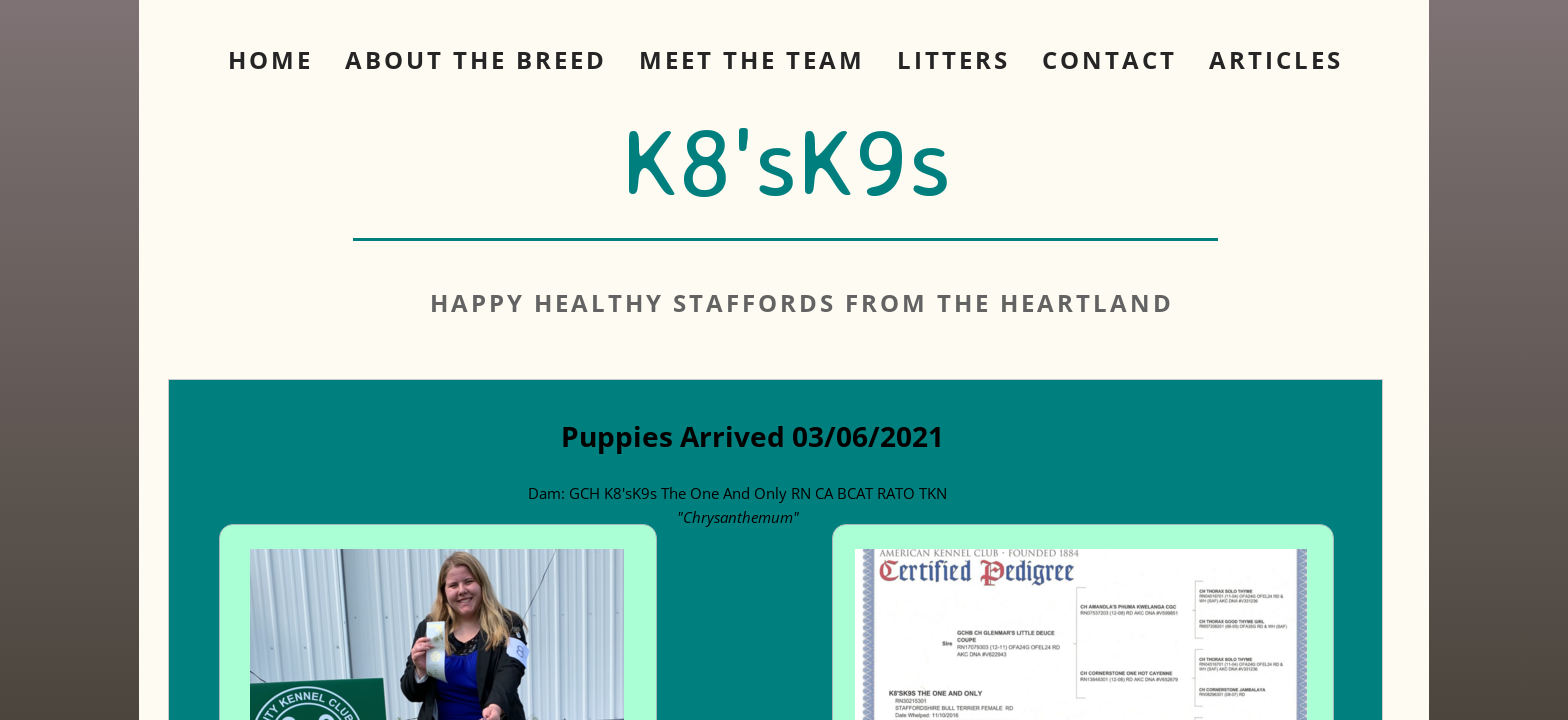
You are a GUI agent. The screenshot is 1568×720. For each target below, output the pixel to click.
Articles (1276, 59)
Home (270, 59)
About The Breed (476, 59)
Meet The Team (752, 59)
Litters (953, 59)
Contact (1109, 59)
